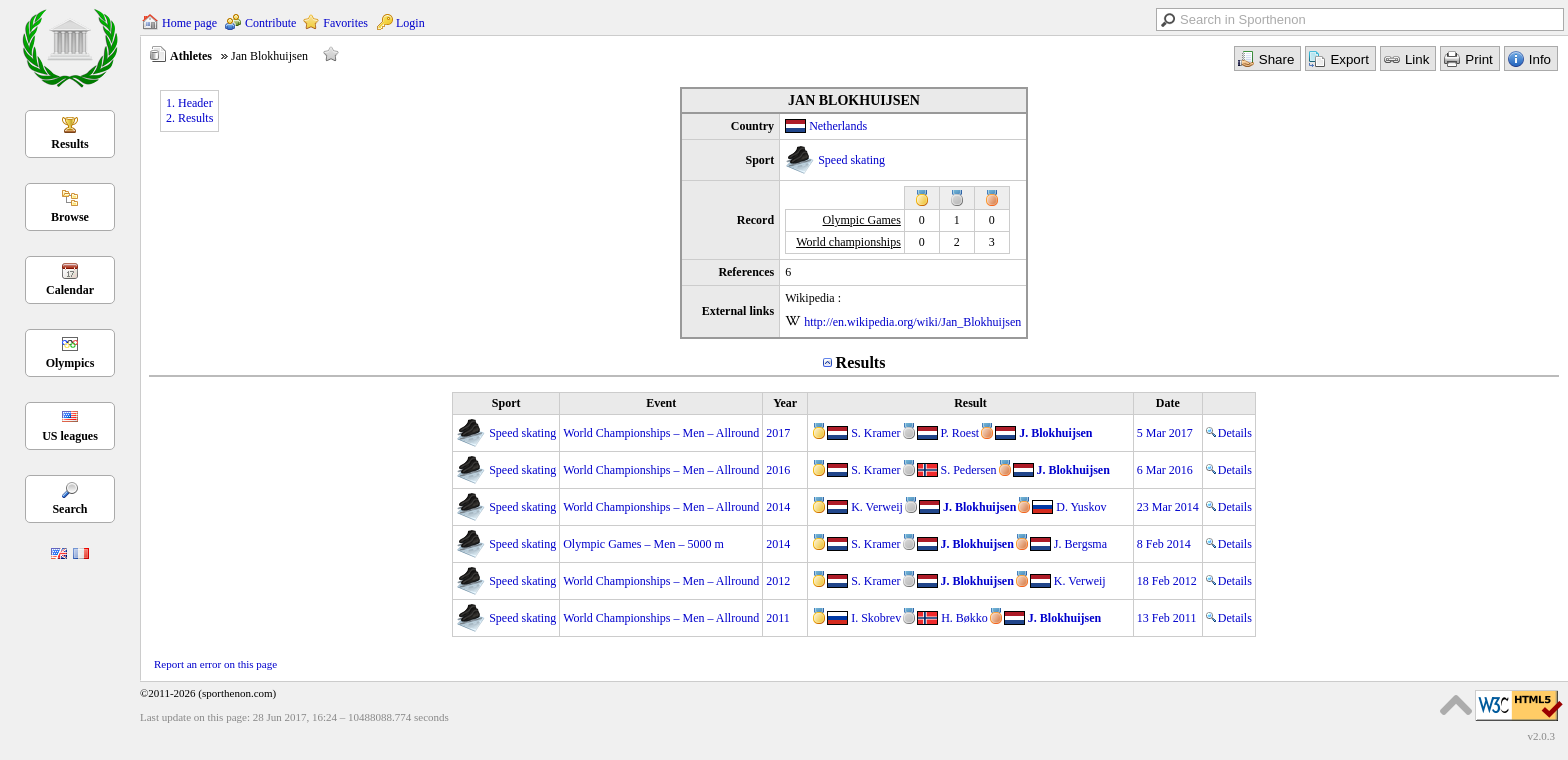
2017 (778, 433)
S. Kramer (875, 433)
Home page (189, 23)
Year (785, 403)
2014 (778, 507)
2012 (778, 581)
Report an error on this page (215, 664)
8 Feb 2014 (1164, 544)
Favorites (345, 23)
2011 (778, 618)
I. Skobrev (876, 618)
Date (1168, 403)
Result (970, 403)
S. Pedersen (969, 470)
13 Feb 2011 (1167, 618)
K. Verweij (877, 507)
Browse (70, 217)
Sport (506, 403)
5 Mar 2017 (1165, 433)
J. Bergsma (1080, 544)
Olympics (70, 363)
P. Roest (960, 433)
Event (661, 403)
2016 (778, 470)
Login (410, 23)
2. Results (189, 118)
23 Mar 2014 (1168, 507)
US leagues (70, 436)
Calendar (70, 290)
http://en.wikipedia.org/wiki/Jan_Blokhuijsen (912, 322)
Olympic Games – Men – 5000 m (643, 544)
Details (1229, 433)
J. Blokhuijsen (1055, 433)
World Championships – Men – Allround (661, 433)
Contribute (270, 23)
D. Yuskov (1081, 507)
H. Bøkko (964, 618)
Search (69, 509)
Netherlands (838, 126)
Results (69, 144)
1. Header (189, 103)
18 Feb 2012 (1167, 581)
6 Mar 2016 (1165, 470)
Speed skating (851, 160)
